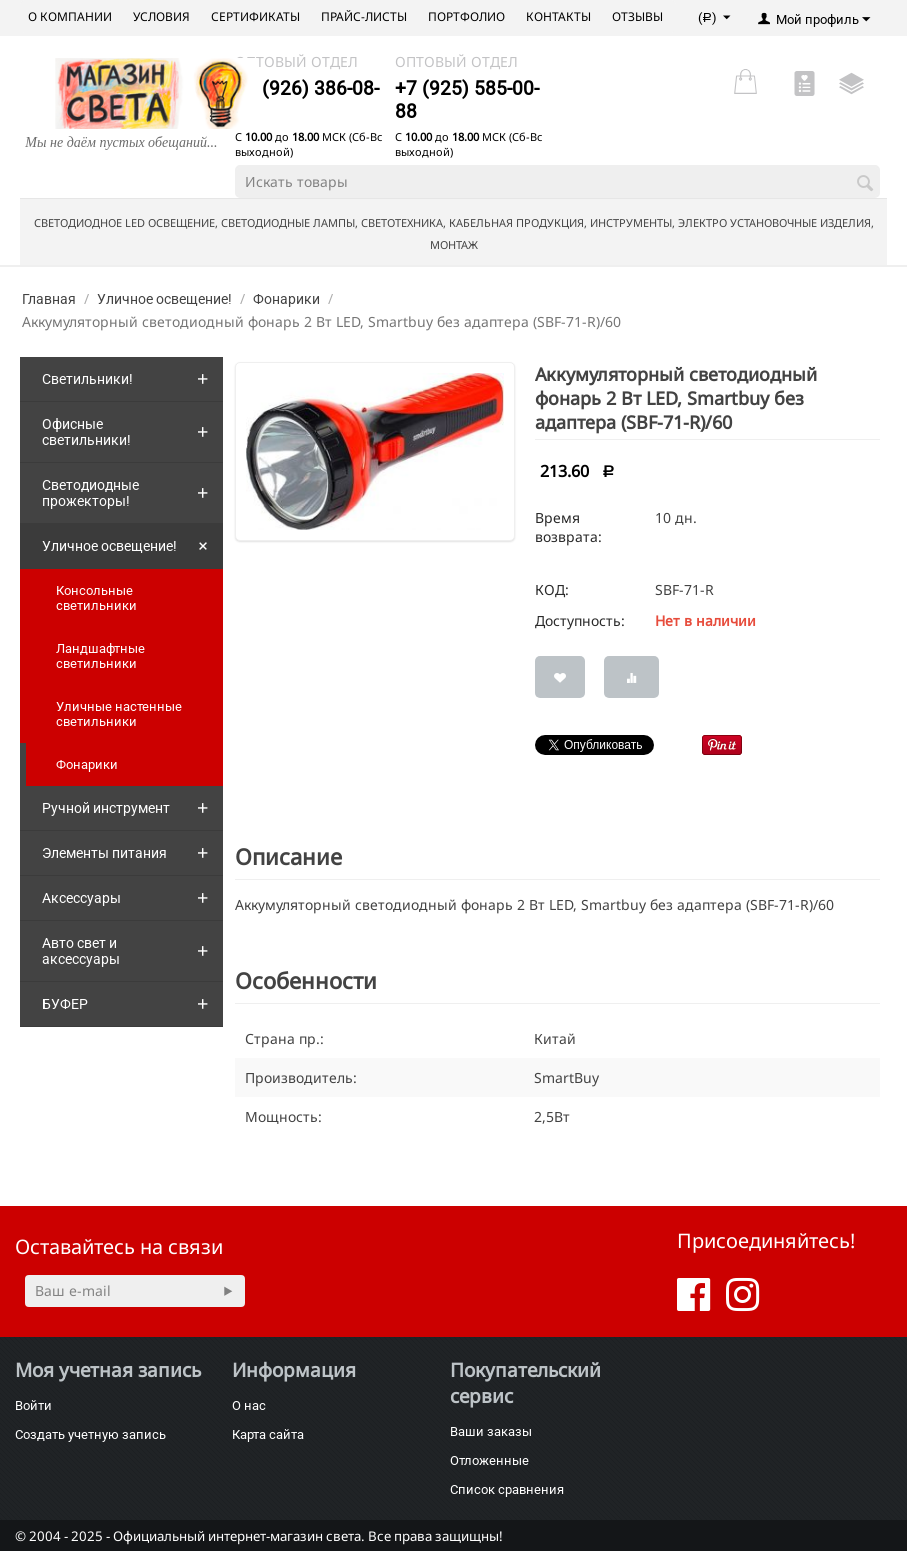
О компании (70, 16)
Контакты (558, 16)
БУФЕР (65, 1004)
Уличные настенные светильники (119, 714)
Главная (49, 299)
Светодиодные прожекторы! (90, 493)
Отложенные (489, 1460)
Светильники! (87, 379)
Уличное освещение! (164, 299)
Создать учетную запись (90, 1434)
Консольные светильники (96, 598)
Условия (161, 16)
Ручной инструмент (106, 808)
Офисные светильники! (86, 432)
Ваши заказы (491, 1431)
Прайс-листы (364, 16)
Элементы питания (104, 853)
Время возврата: (568, 527)
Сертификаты (255, 16)
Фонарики (286, 299)
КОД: (552, 589)
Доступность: (580, 620)
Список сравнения (507, 1489)
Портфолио (466, 16)
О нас (249, 1405)
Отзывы (637, 16)
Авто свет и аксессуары (81, 951)
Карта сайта (268, 1434)
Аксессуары (81, 898)
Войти (33, 1405)
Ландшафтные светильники (100, 656)
